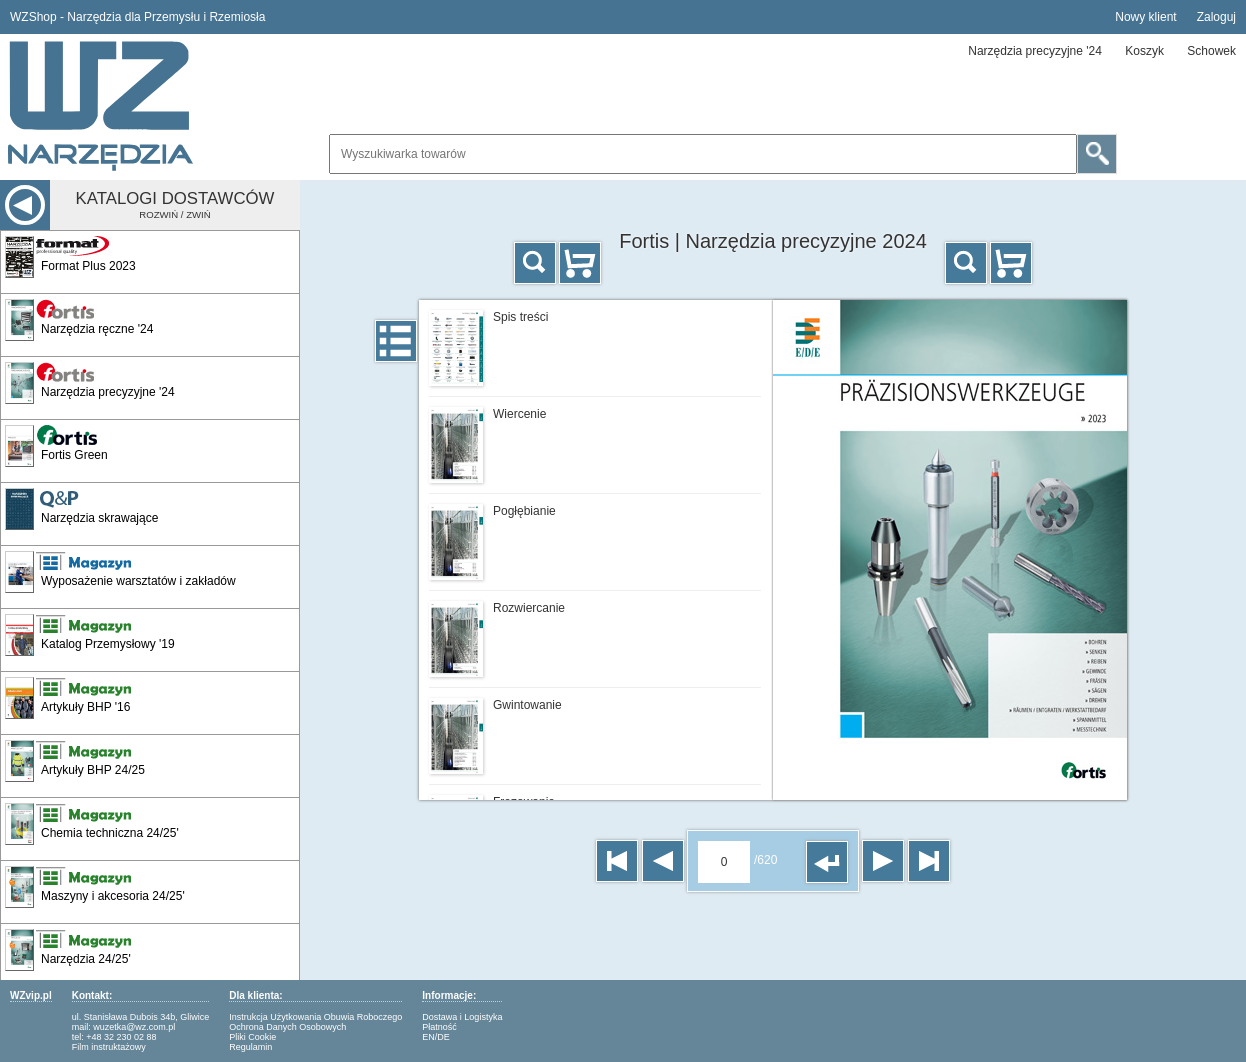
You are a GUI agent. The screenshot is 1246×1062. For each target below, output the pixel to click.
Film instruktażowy (109, 1047)
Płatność (439, 1027)
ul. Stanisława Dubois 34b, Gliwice (141, 1017)
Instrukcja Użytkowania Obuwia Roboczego (315, 1017)
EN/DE (436, 1037)
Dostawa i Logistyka (462, 1017)
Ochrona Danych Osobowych (287, 1027)
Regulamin (250, 1047)
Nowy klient (1145, 17)
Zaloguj (1216, 17)
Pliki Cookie (252, 1037)
